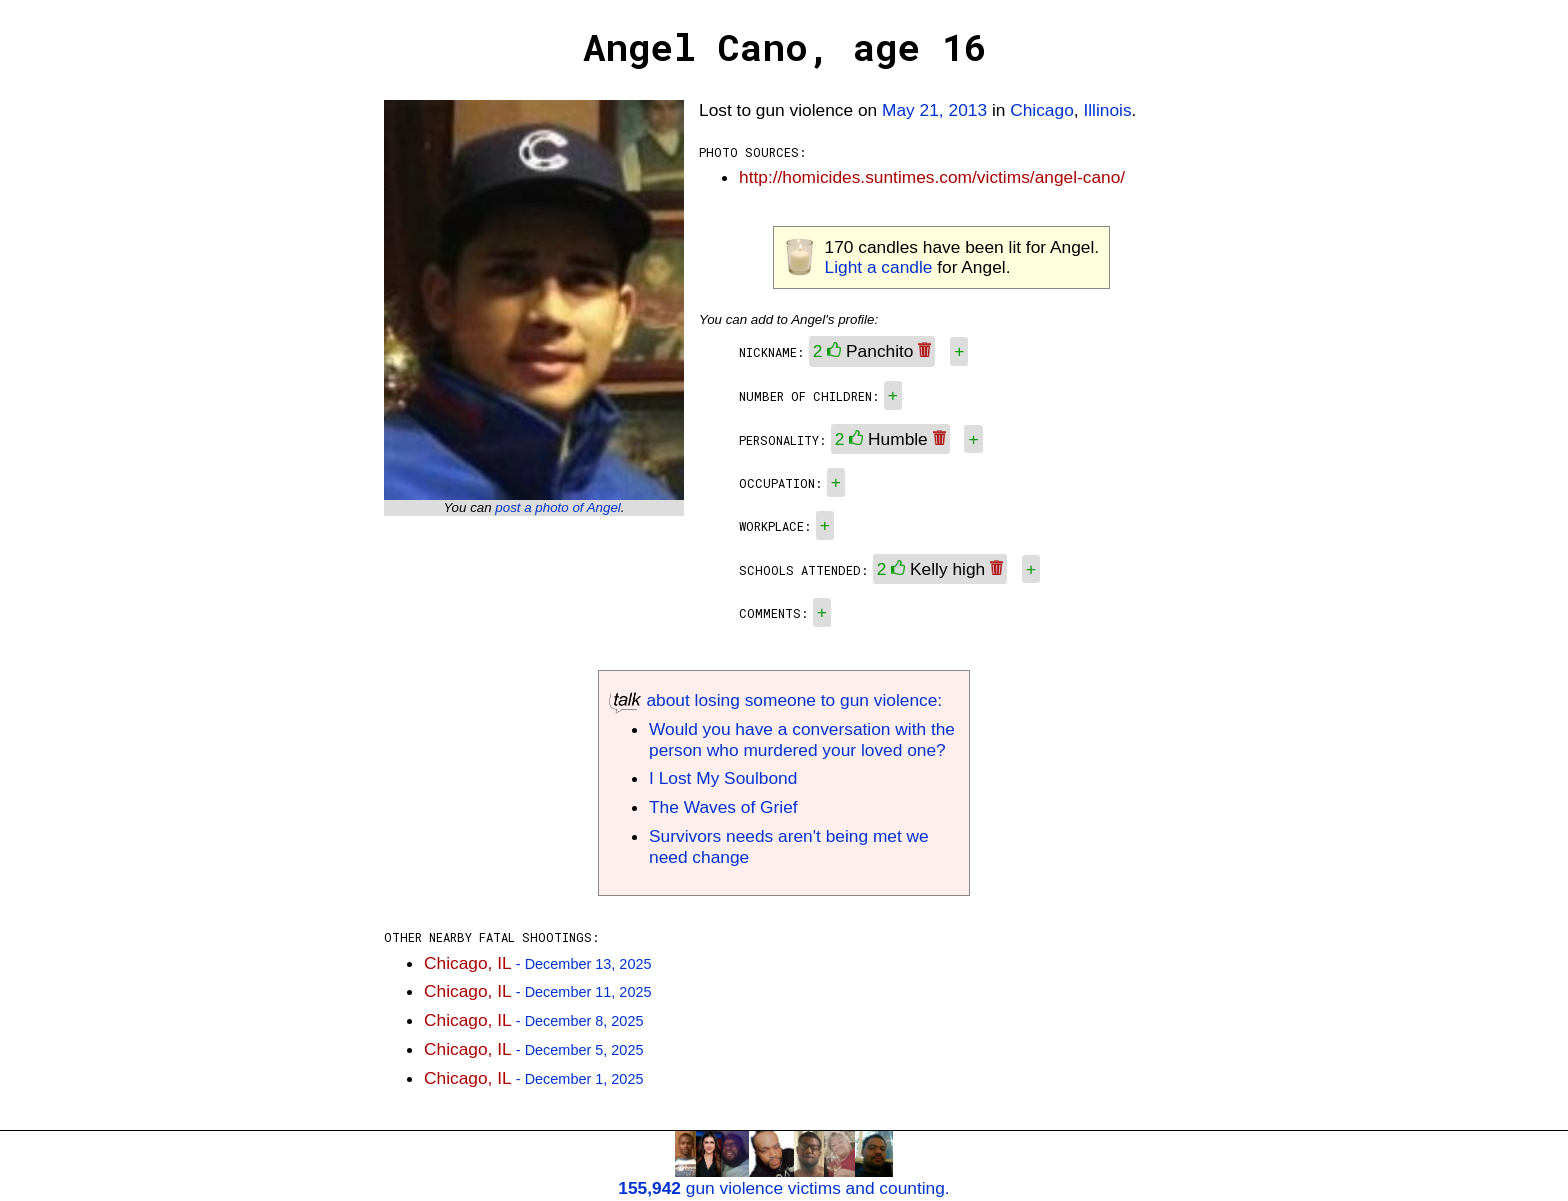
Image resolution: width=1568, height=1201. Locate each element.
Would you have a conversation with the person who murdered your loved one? (802, 739)
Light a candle (879, 267)
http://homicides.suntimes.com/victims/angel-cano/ (932, 177)
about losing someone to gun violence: (775, 700)
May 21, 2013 (934, 110)
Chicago (1042, 110)
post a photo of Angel (557, 507)
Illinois (1107, 110)
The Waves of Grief (723, 807)
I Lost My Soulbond (723, 778)
